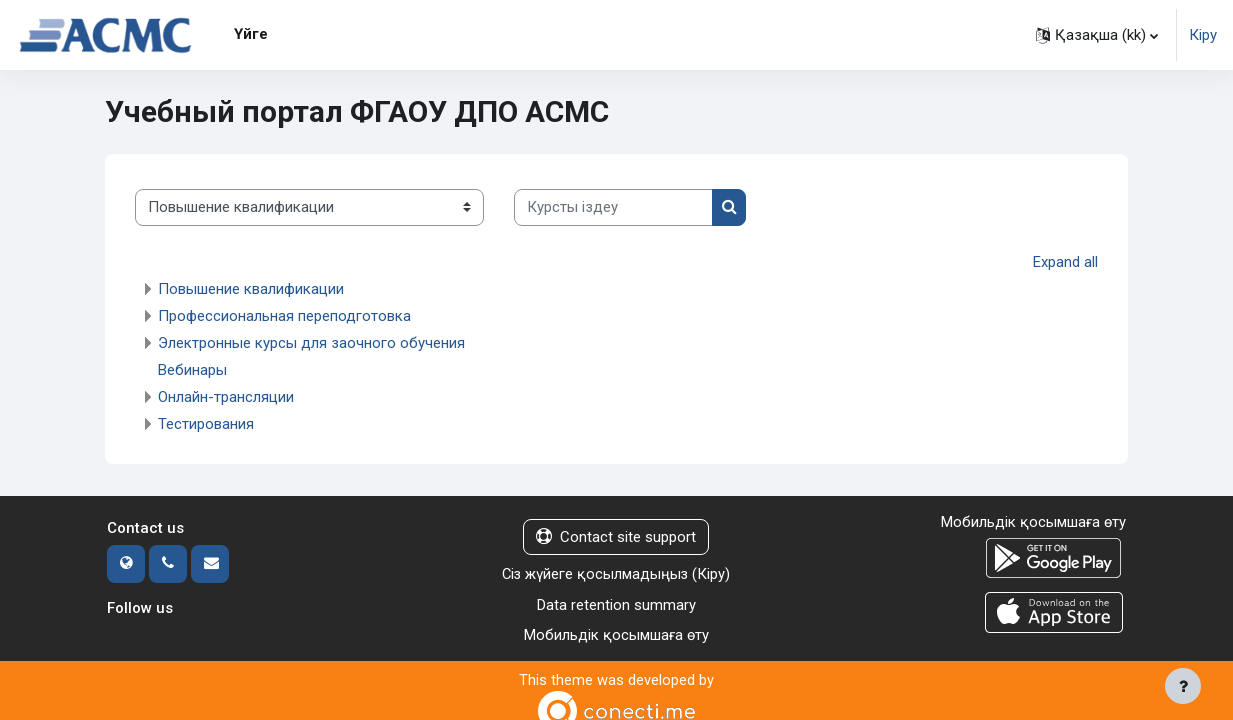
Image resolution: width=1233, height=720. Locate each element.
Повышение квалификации (251, 289)
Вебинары (192, 370)
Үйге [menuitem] (251, 34)
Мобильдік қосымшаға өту (616, 636)
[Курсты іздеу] (613, 207)
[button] (1097, 35)
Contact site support (616, 537)
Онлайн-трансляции (226, 397)
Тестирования (206, 424)
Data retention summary (616, 605)
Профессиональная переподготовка (284, 316)
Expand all (1065, 262)
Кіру (1203, 35)
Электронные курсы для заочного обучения (311, 343)
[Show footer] (1183, 686)
